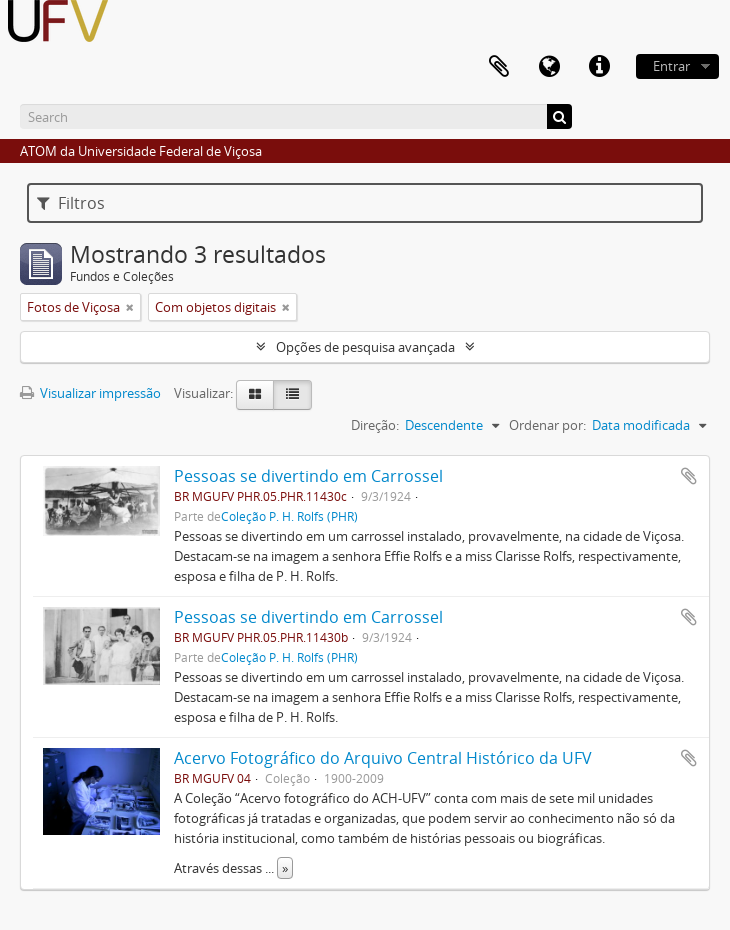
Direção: (375, 425)
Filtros (71, 203)
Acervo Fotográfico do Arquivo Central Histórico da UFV (383, 758)
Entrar (671, 66)
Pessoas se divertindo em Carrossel (308, 476)
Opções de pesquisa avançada (365, 347)
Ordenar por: (547, 425)
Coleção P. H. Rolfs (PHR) (289, 516)
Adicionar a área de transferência (689, 476)
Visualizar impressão (90, 393)
